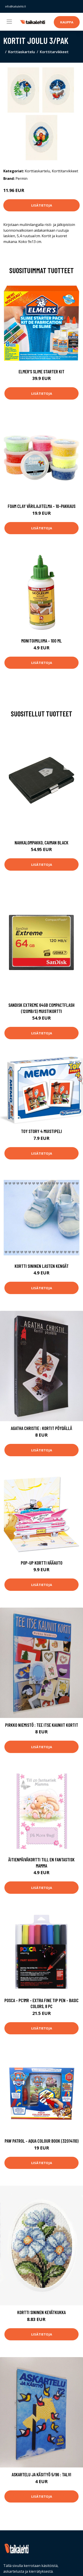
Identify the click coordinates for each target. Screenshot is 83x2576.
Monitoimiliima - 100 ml (41, 640)
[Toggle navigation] (9, 21)
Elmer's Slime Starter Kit (41, 371)
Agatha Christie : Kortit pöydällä (41, 1428)
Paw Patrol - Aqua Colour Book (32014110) (42, 2141)
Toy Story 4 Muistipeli (41, 1131)
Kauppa (66, 22)
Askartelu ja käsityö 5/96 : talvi (41, 2474)
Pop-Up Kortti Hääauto (41, 1562)
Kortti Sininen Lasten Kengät (42, 1266)
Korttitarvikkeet (54, 51)
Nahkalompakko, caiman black (41, 842)
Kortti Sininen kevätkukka (41, 2312)
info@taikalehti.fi (15, 6)
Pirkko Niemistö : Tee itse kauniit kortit (41, 1725)
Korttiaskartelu (21, 51)
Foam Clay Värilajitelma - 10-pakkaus (41, 506)
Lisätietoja (41, 205)
